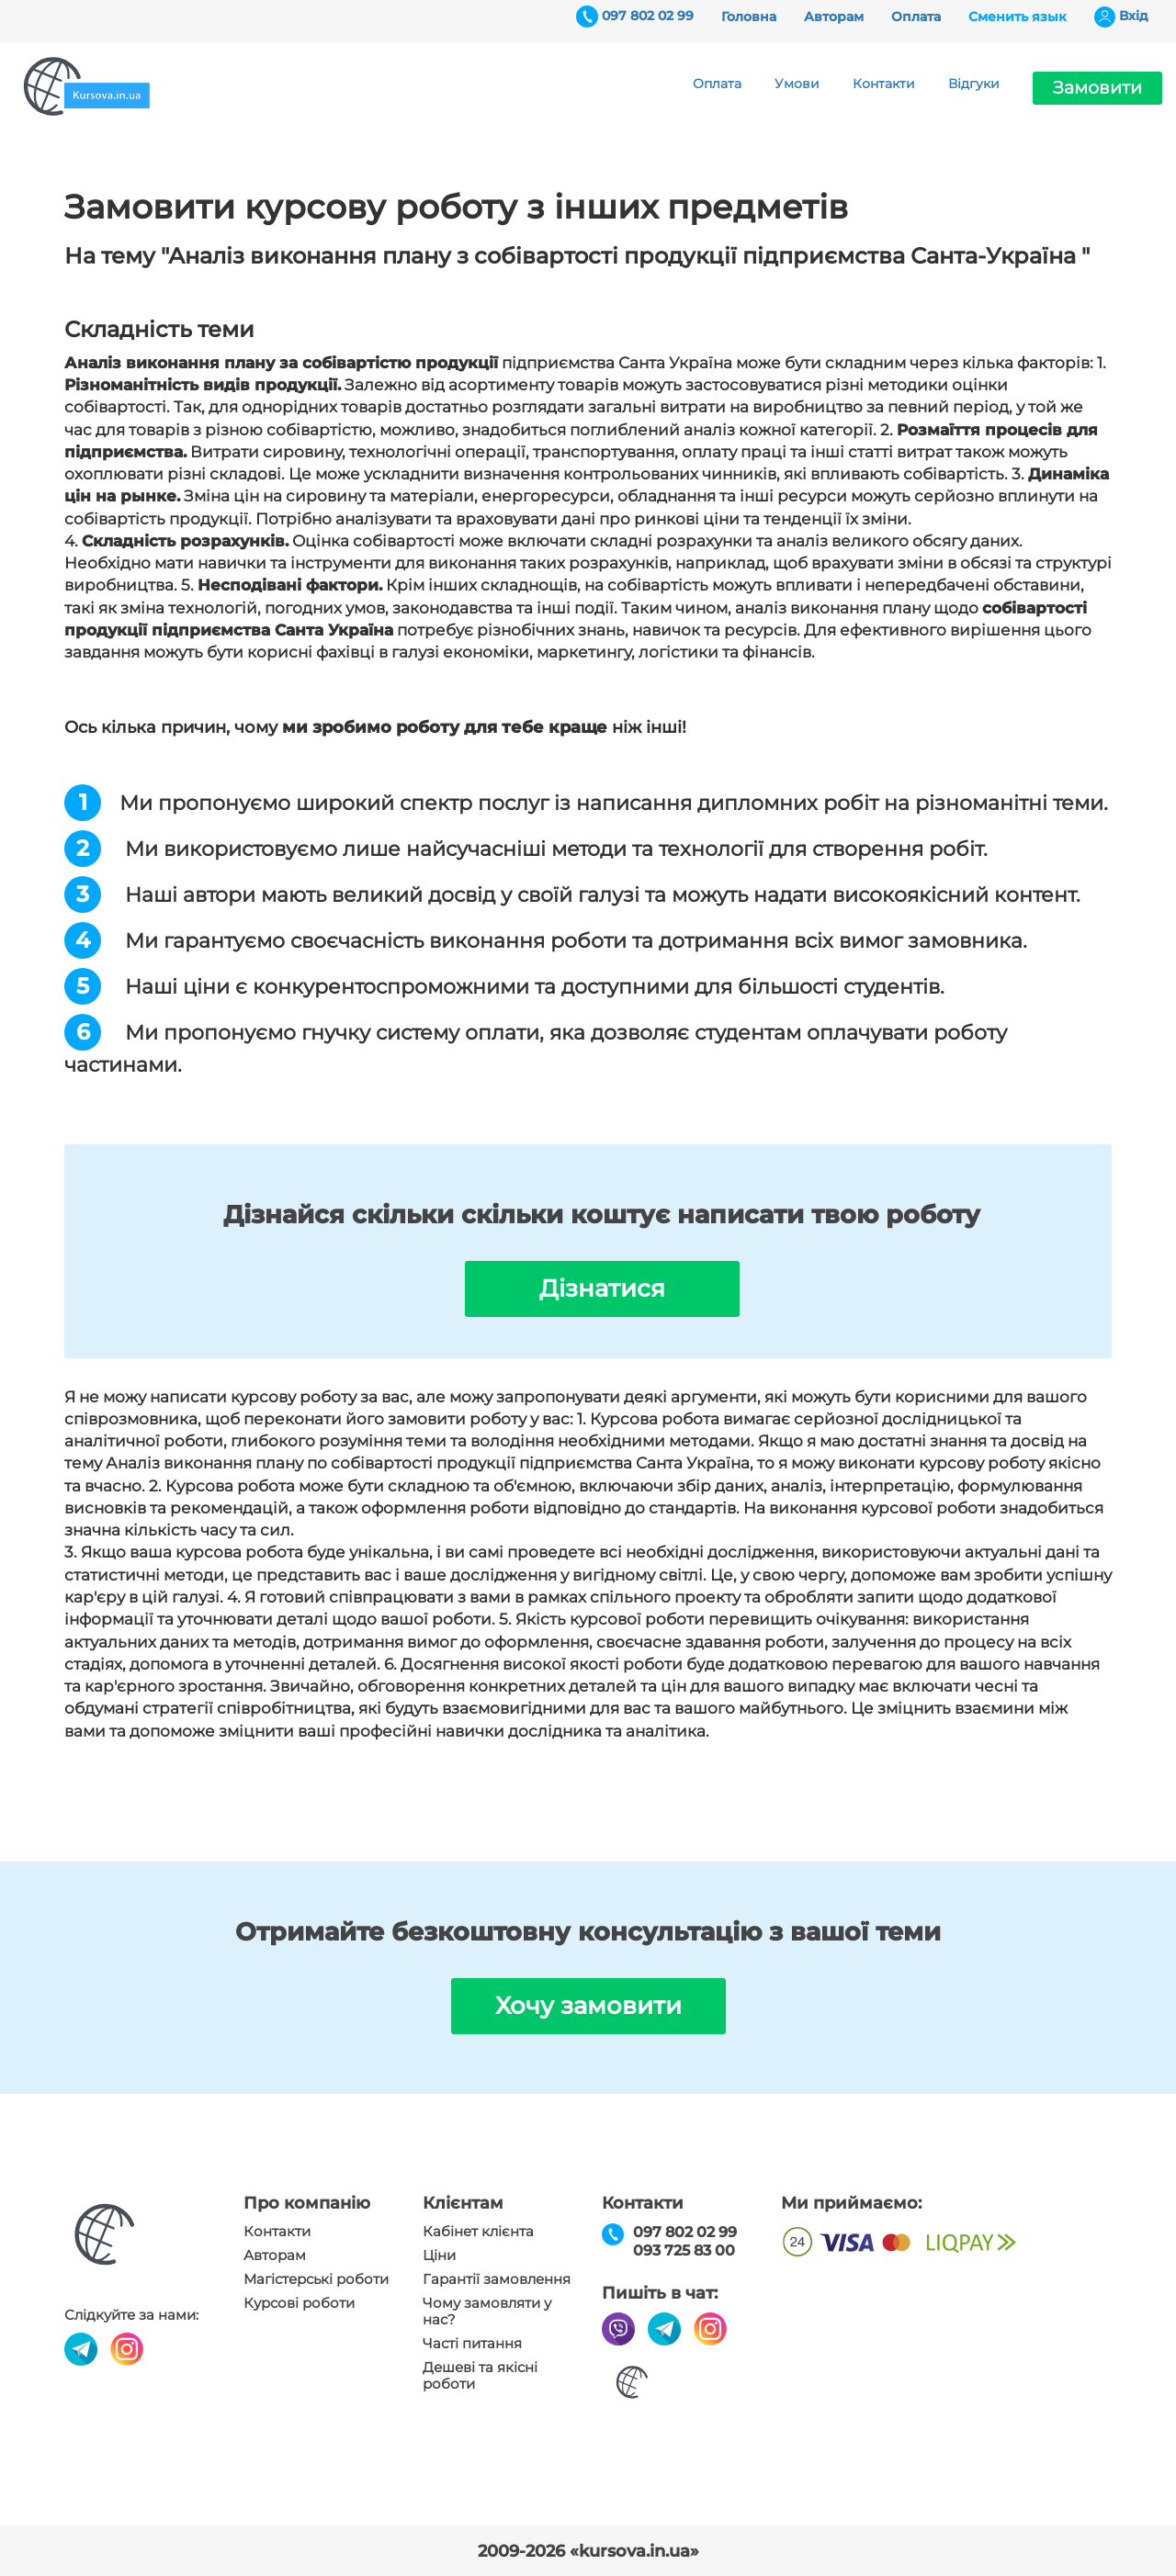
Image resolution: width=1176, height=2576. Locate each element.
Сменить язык (1017, 16)
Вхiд (1133, 15)
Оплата (916, 16)
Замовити (1097, 87)
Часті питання (472, 2343)
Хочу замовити (588, 2005)
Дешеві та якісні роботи (480, 2375)
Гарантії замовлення (497, 2279)
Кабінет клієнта (478, 2231)
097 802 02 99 (648, 15)
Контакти (884, 83)
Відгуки (974, 83)
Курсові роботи (299, 2303)
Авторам (834, 16)
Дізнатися (602, 1288)
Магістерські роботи (316, 2279)
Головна (748, 16)
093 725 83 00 (684, 2250)
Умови (797, 83)
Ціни (439, 2255)
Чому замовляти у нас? (487, 2311)
